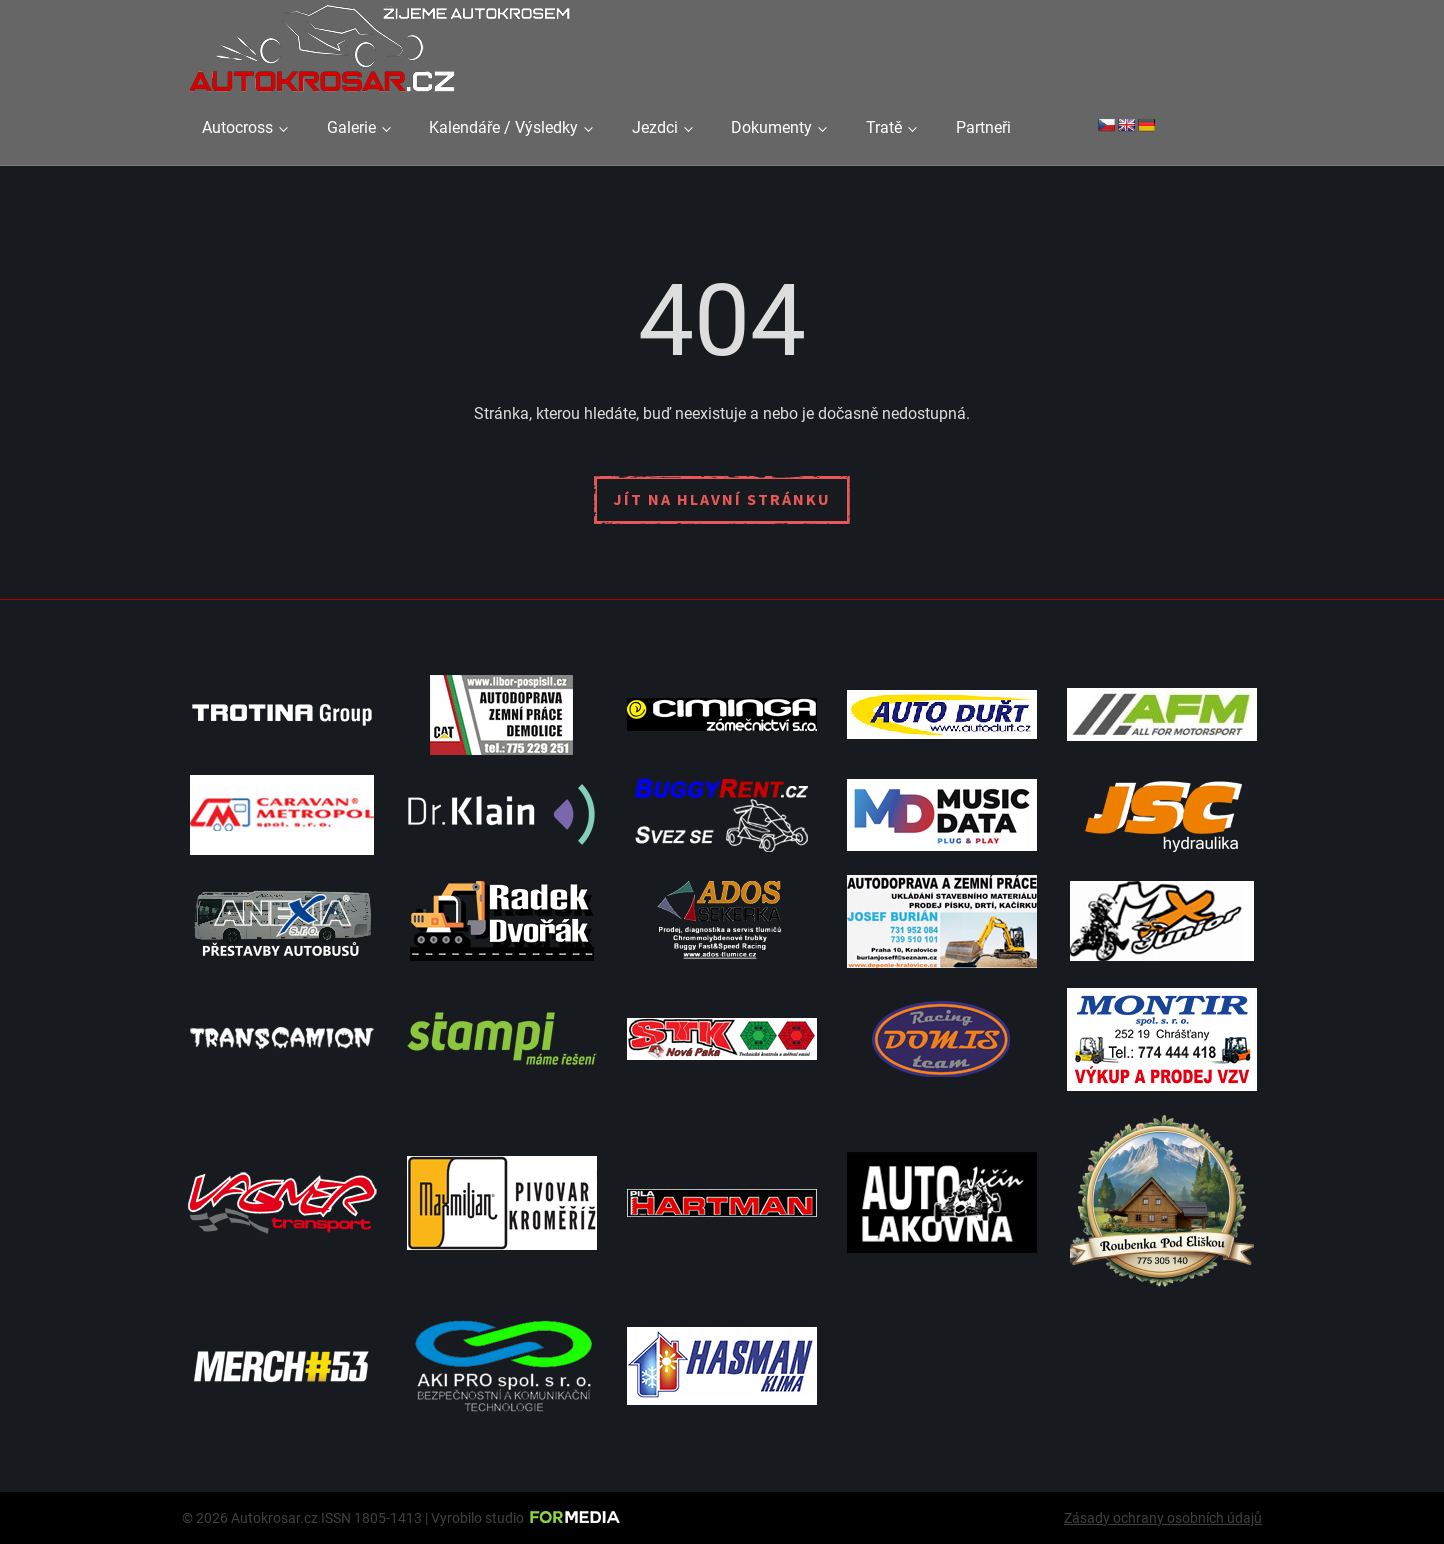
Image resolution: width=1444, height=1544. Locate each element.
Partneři (983, 127)
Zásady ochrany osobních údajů (1163, 1518)
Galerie (351, 127)
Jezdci (655, 127)
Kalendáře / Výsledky (503, 127)
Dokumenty (771, 127)
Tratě (884, 127)
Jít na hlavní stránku (722, 499)
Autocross (237, 127)
